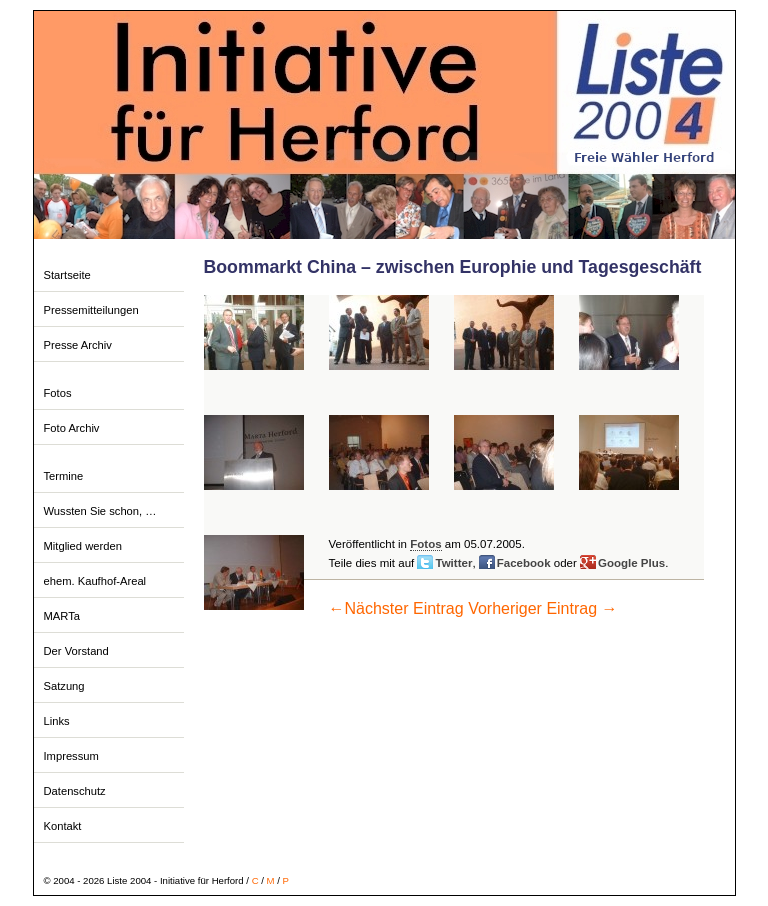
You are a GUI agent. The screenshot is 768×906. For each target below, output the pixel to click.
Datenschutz (75, 791)
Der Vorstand (76, 651)
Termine (64, 476)
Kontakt (63, 826)
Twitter (453, 563)
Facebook (524, 563)
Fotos (58, 393)
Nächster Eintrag (396, 608)
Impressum (71, 756)
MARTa (62, 616)
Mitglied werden (83, 546)
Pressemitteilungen (91, 310)
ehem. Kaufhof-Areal (95, 581)
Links (57, 721)
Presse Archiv (78, 345)
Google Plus (631, 563)
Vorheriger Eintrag (542, 608)
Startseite (67, 275)
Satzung (64, 686)
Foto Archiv (72, 428)
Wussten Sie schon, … (100, 511)
